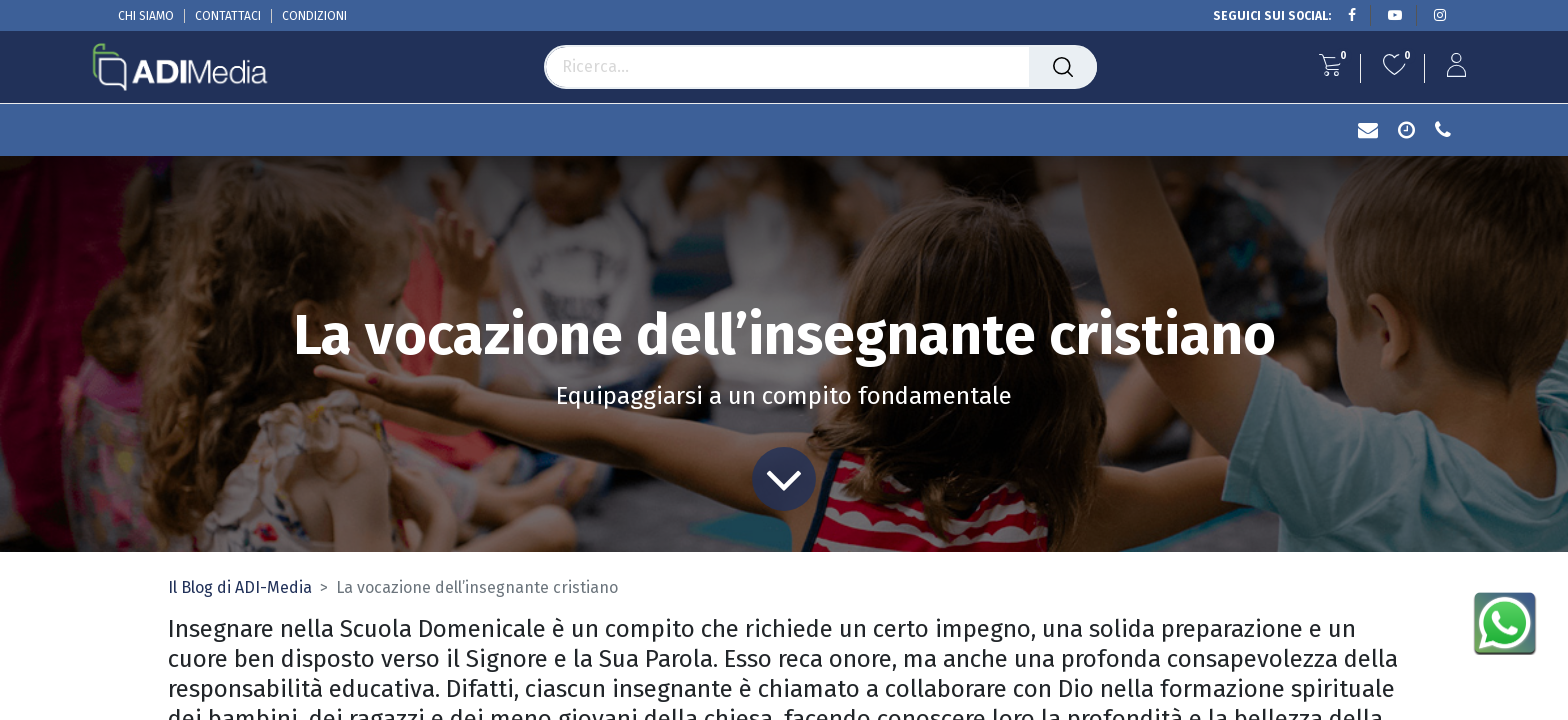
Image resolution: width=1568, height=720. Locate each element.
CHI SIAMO (146, 16)
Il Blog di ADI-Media (240, 587)
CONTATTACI (228, 16)
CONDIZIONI (314, 16)
